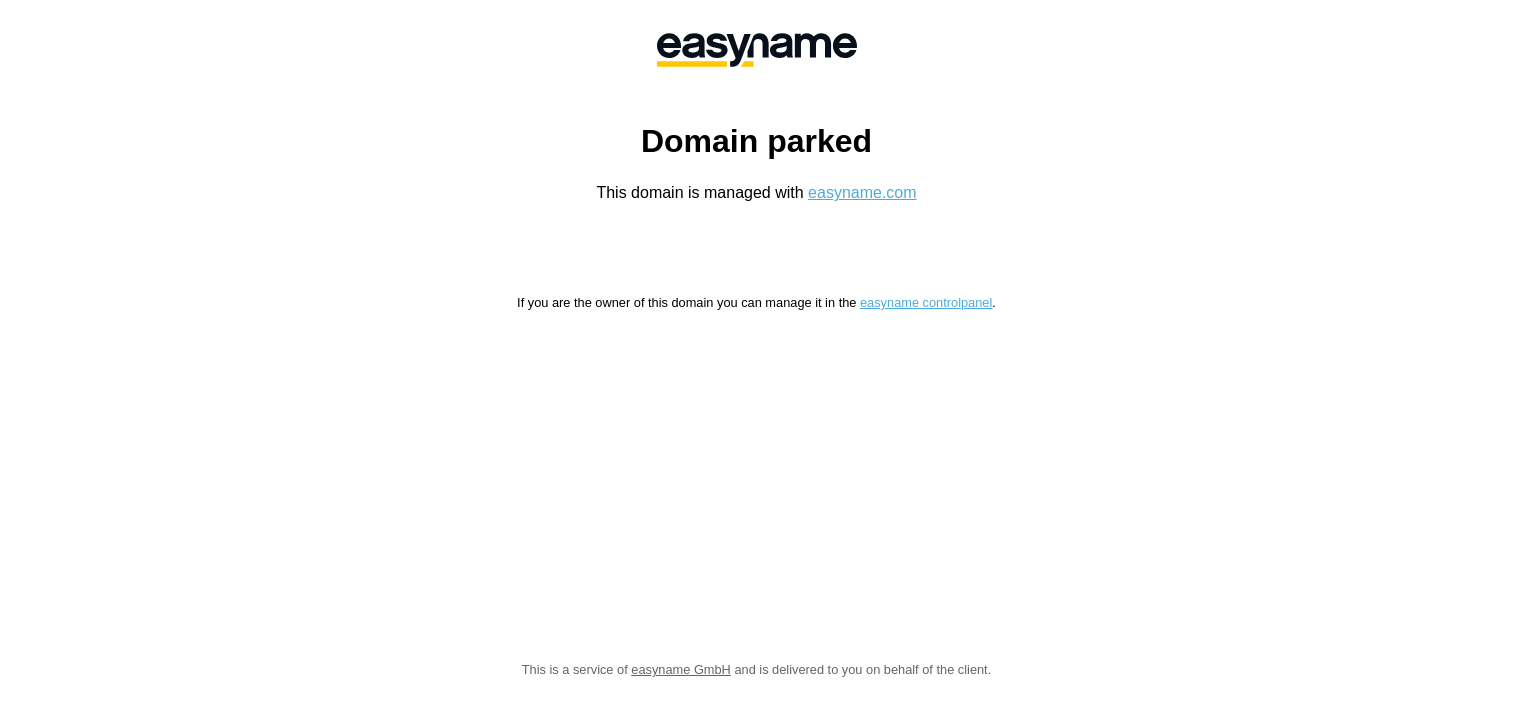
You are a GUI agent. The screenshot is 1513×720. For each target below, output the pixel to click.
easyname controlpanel (926, 302)
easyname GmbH (681, 669)
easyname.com (862, 192)
